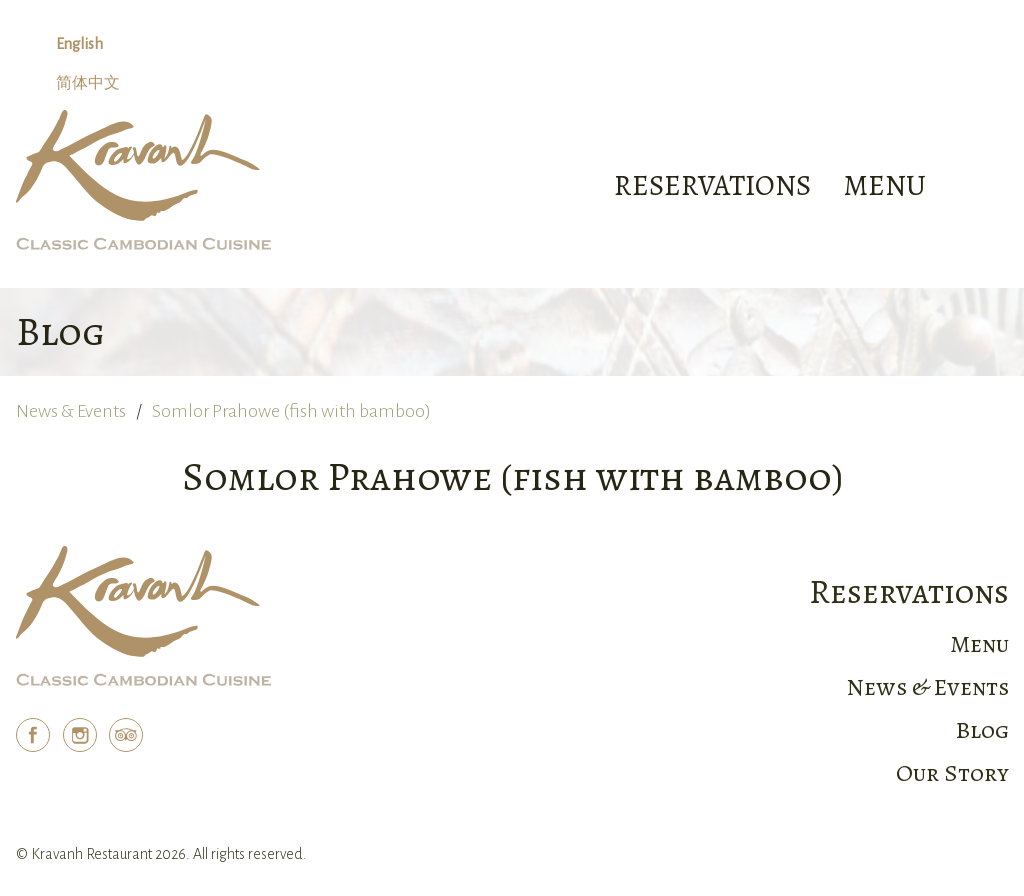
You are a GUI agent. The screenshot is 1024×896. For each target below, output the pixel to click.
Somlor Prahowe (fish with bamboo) (291, 411)
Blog (982, 730)
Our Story (952, 773)
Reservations (712, 185)
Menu (979, 644)
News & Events (71, 411)
